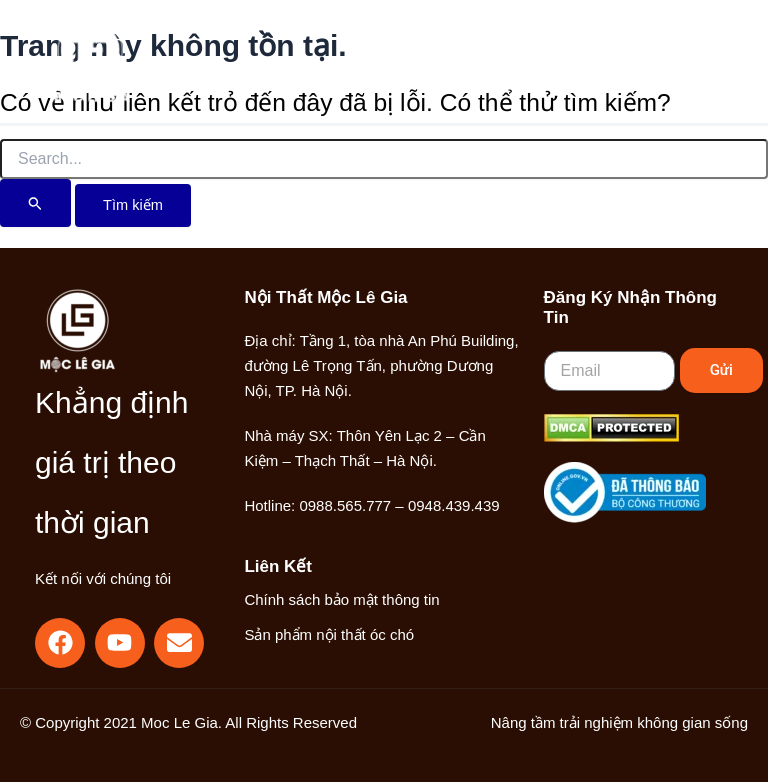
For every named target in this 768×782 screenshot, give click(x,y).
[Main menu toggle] (693, 62)
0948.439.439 (454, 505)
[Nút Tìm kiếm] (35, 203)
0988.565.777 (345, 505)
